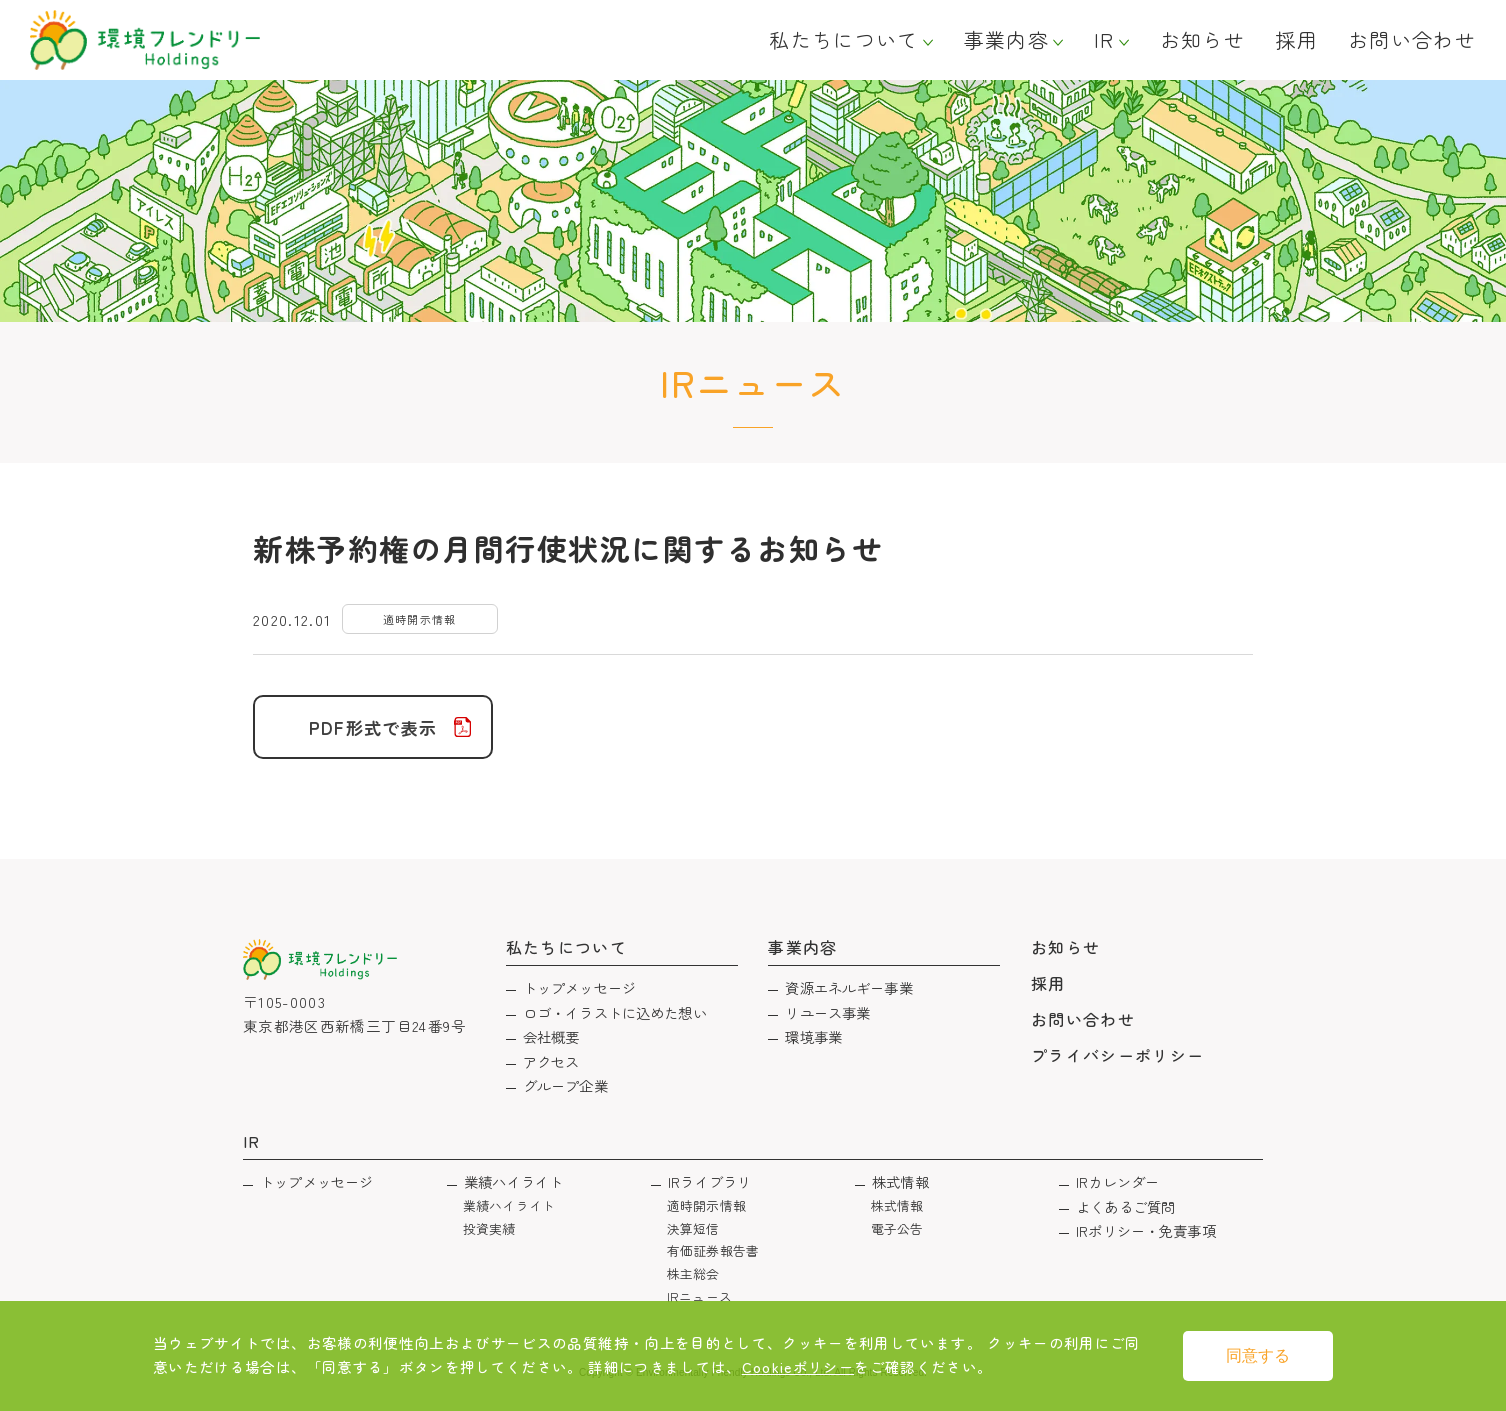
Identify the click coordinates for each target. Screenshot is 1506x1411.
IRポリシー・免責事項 (1146, 1230)
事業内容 (1006, 40)
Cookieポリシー (798, 1366)
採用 (1296, 40)
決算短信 (693, 1228)
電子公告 (897, 1228)
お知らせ (1202, 40)
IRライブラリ (709, 1181)
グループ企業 (565, 1085)
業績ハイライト (513, 1181)
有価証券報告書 (713, 1250)
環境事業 (813, 1036)
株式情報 (900, 1181)
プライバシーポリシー (1118, 1055)
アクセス (551, 1061)
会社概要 (551, 1036)
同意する (1258, 1355)
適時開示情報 (706, 1205)
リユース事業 (827, 1012)
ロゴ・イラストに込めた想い (615, 1012)
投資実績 (489, 1228)
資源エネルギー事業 (848, 987)
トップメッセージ (579, 987)
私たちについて (843, 40)
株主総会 (693, 1273)
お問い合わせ (1412, 40)
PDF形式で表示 (373, 727)
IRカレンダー (1117, 1181)
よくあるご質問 (1125, 1206)
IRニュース (699, 1296)
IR (1104, 40)
